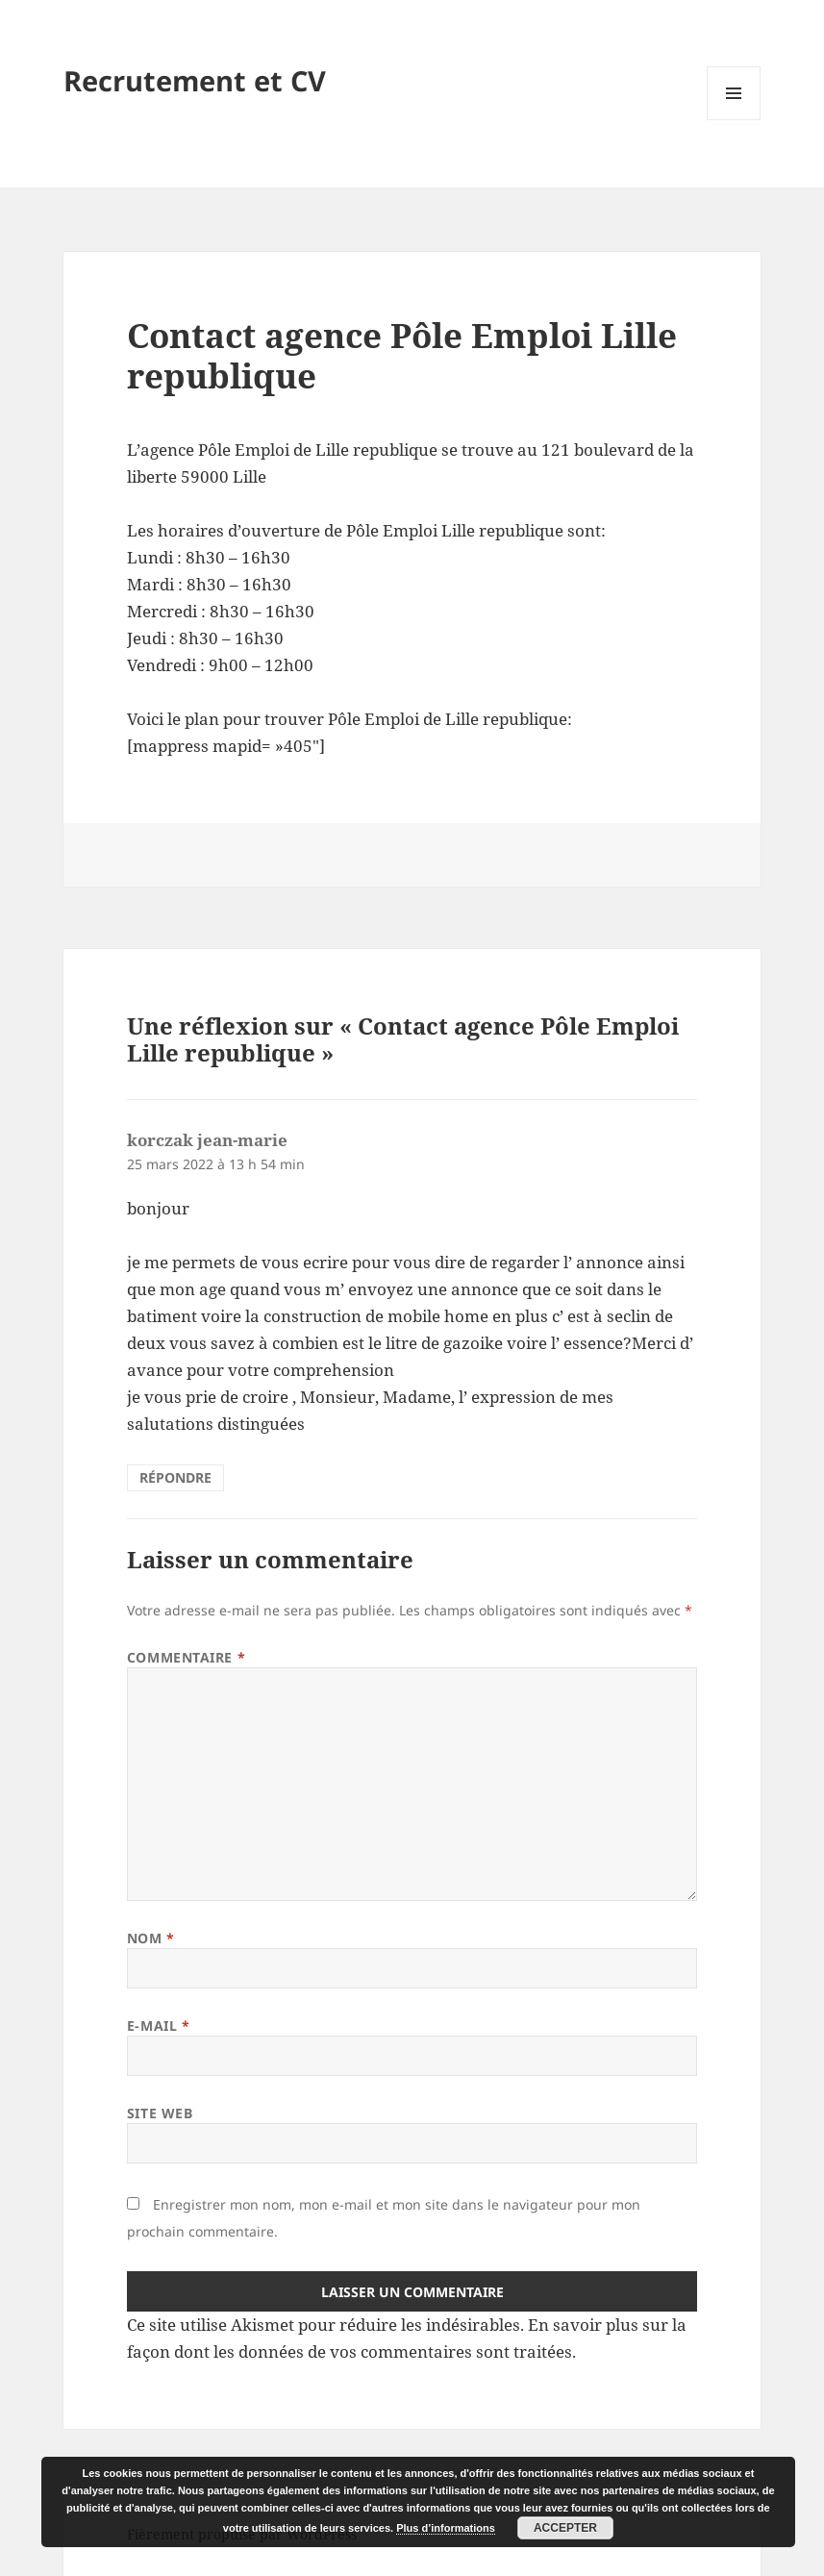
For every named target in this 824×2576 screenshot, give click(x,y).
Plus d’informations (445, 2528)
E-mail (158, 2025)
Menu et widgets (734, 119)
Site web (159, 2113)
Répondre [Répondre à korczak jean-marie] (175, 1477)
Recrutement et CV (194, 80)
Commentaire (186, 1657)
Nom (151, 1938)
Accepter (565, 2528)
